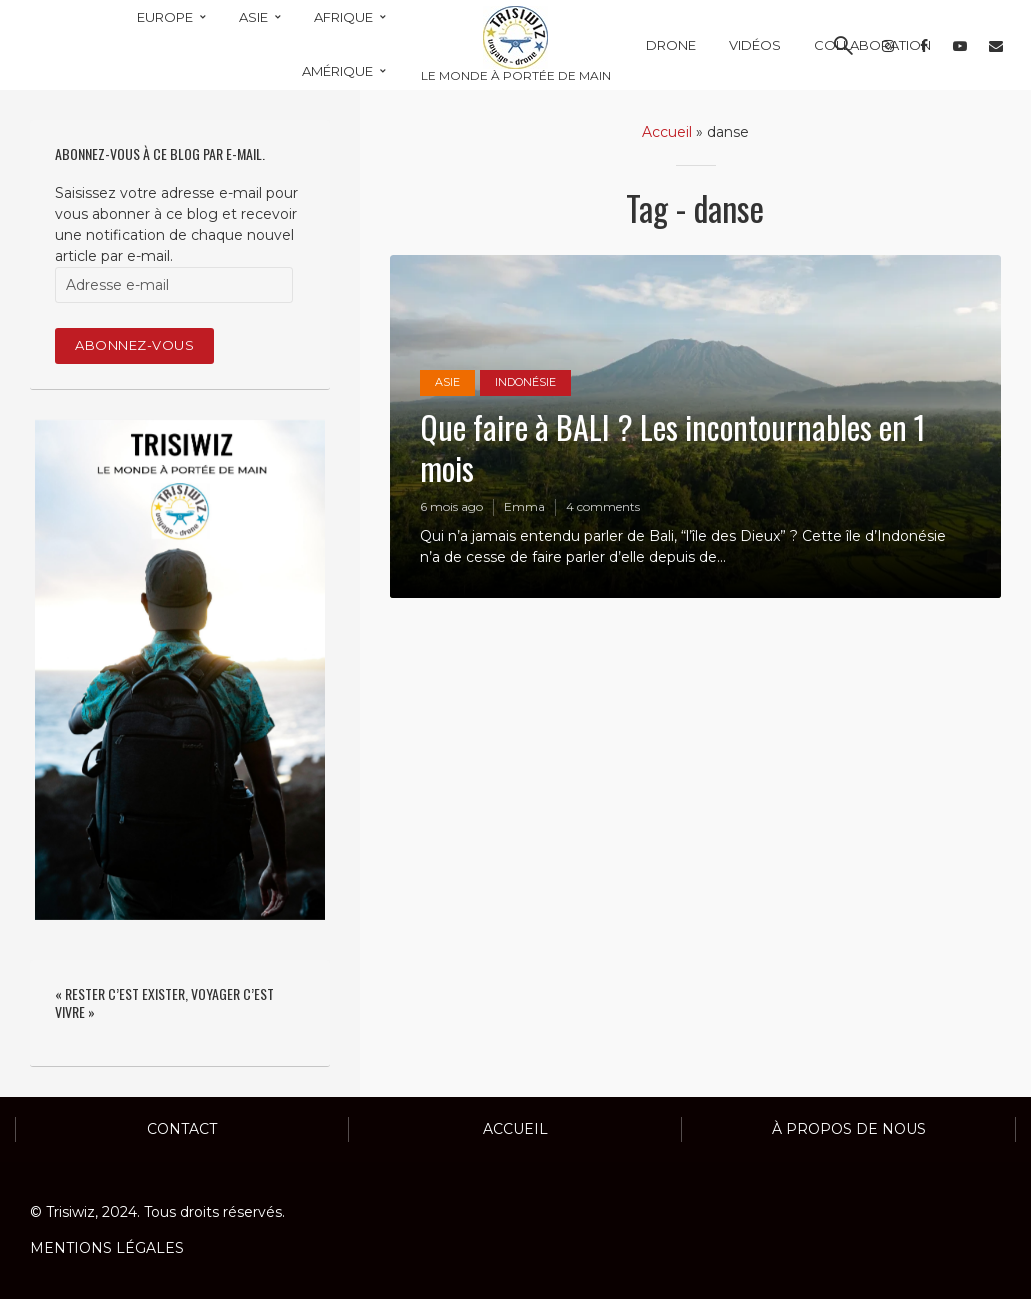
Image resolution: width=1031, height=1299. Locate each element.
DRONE (671, 45)
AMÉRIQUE (337, 71)
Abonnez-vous (134, 345)
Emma (524, 506)
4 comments (603, 506)
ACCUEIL (515, 1129)
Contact (182, 1129)
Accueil (667, 132)
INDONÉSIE (525, 383)
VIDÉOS (755, 45)
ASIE (447, 383)
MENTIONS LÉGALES (107, 1248)
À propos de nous (849, 1129)
